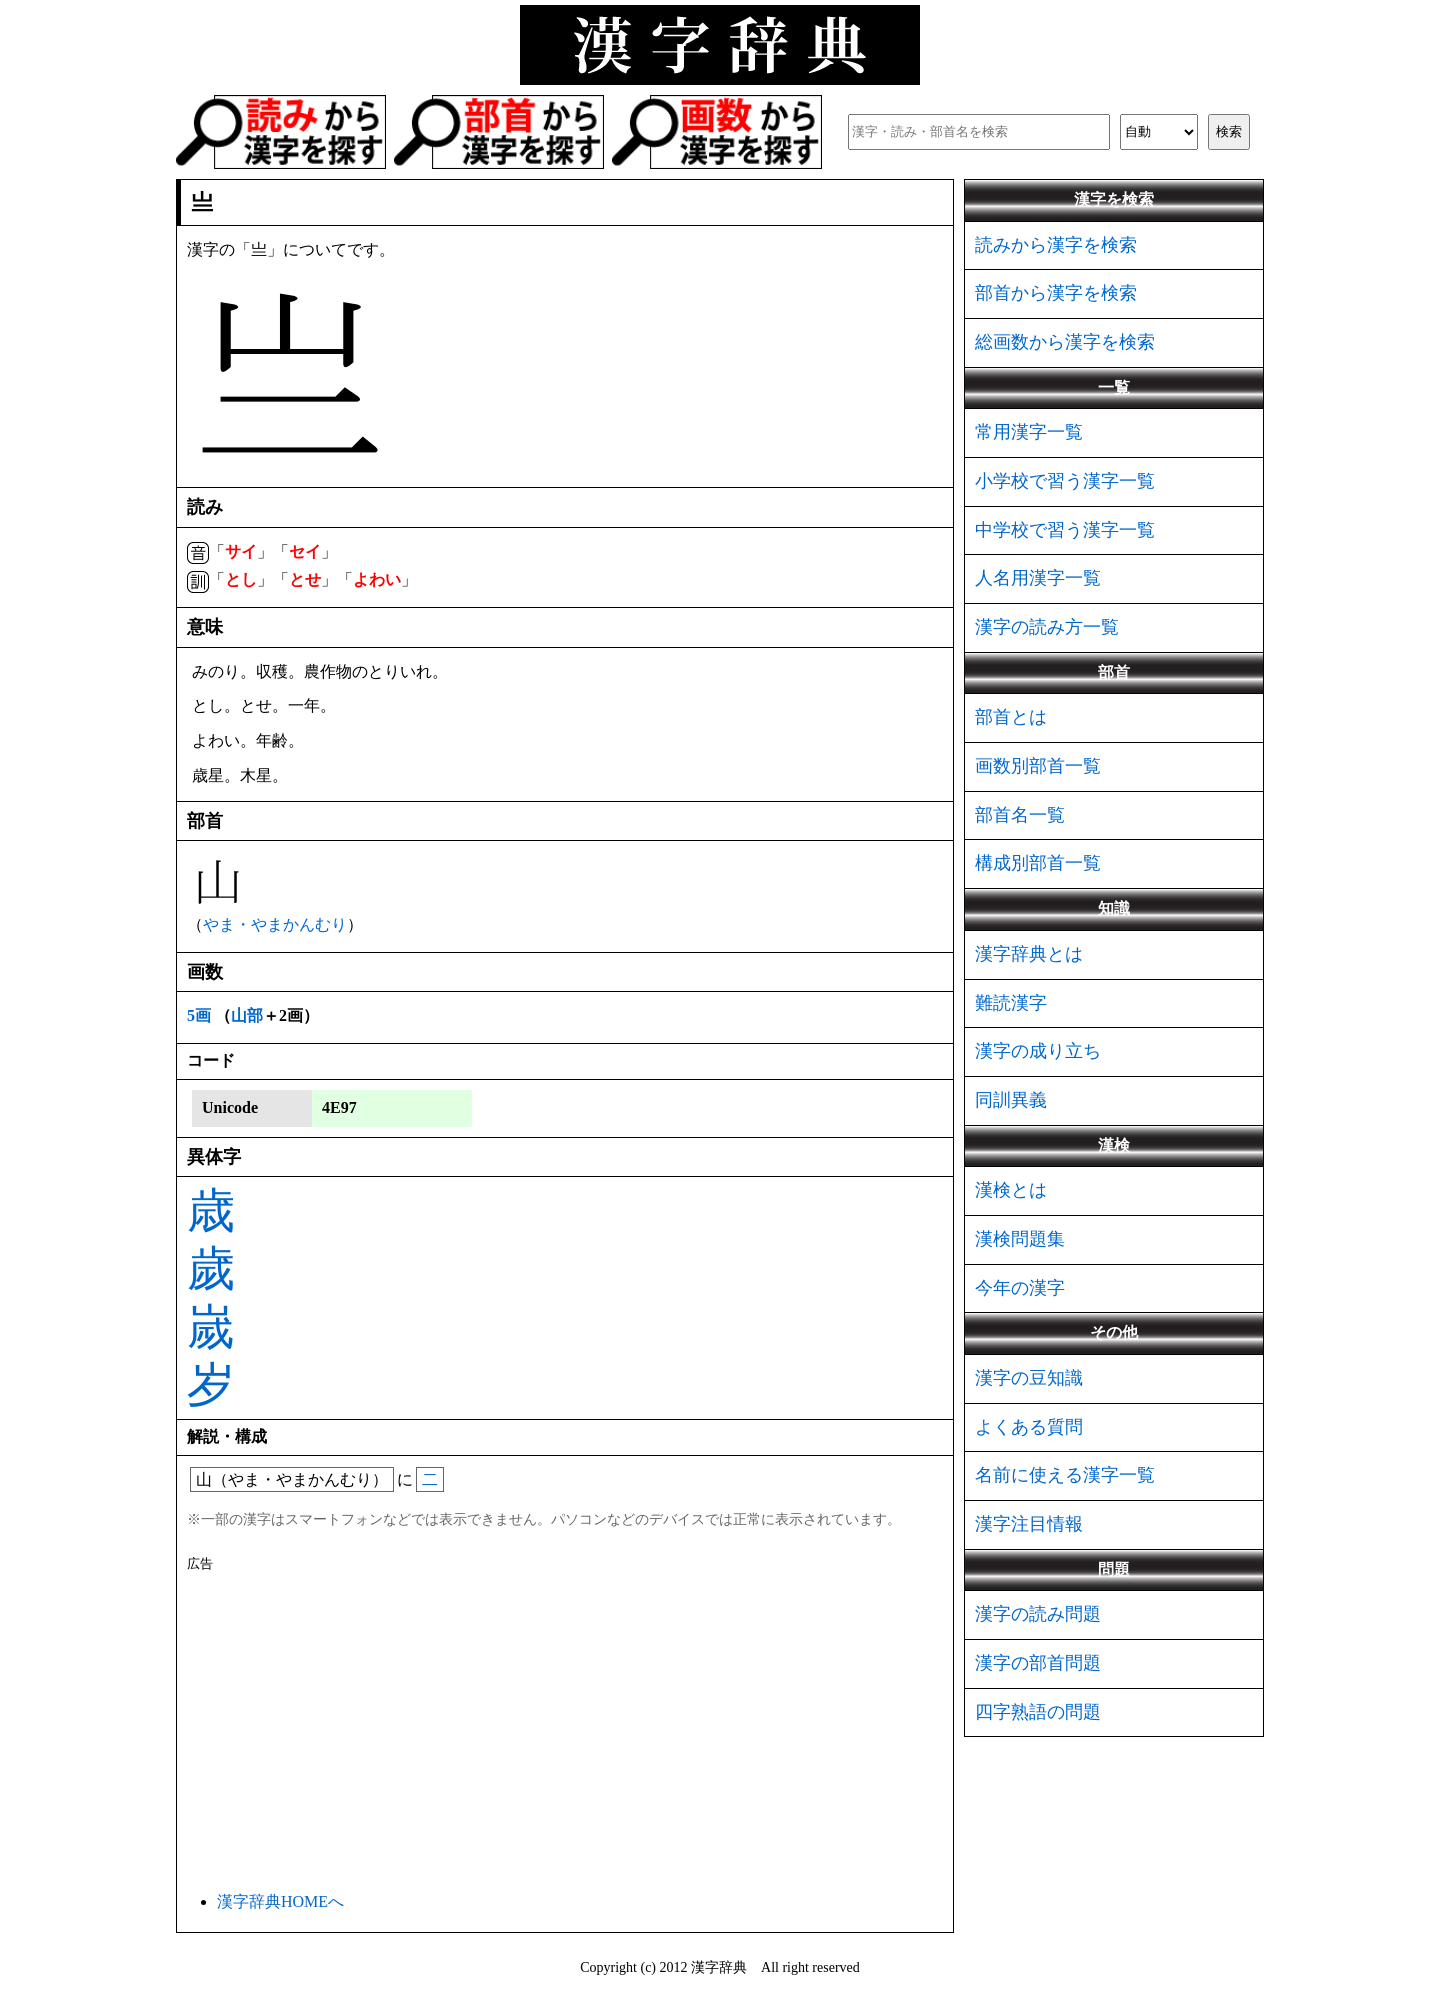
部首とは (1011, 717)
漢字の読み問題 (1038, 1614)
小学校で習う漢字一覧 (1065, 481)
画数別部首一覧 (1038, 766)
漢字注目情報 (1029, 1524)
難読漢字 (1011, 1003)
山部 (247, 1015)
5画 (199, 1015)
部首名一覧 (1020, 815)
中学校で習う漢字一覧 (1065, 530)
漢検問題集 (1020, 1239)
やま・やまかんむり (275, 924)
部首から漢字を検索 (1056, 293)
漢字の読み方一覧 (1047, 627)
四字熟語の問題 (1038, 1712)
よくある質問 (1029, 1427)
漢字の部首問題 (1038, 1663)
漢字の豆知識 (1029, 1378)
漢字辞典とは (1029, 954)
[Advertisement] (565, 1728)
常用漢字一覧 (1029, 432)
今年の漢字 (1020, 1288)
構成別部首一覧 (1038, 863)
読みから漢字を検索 (1056, 245)
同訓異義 (1011, 1100)
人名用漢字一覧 (1038, 578)
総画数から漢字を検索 (1065, 342)
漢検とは (1011, 1190)
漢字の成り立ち (1038, 1051)
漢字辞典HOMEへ (280, 1901)
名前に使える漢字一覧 (1065, 1475)
